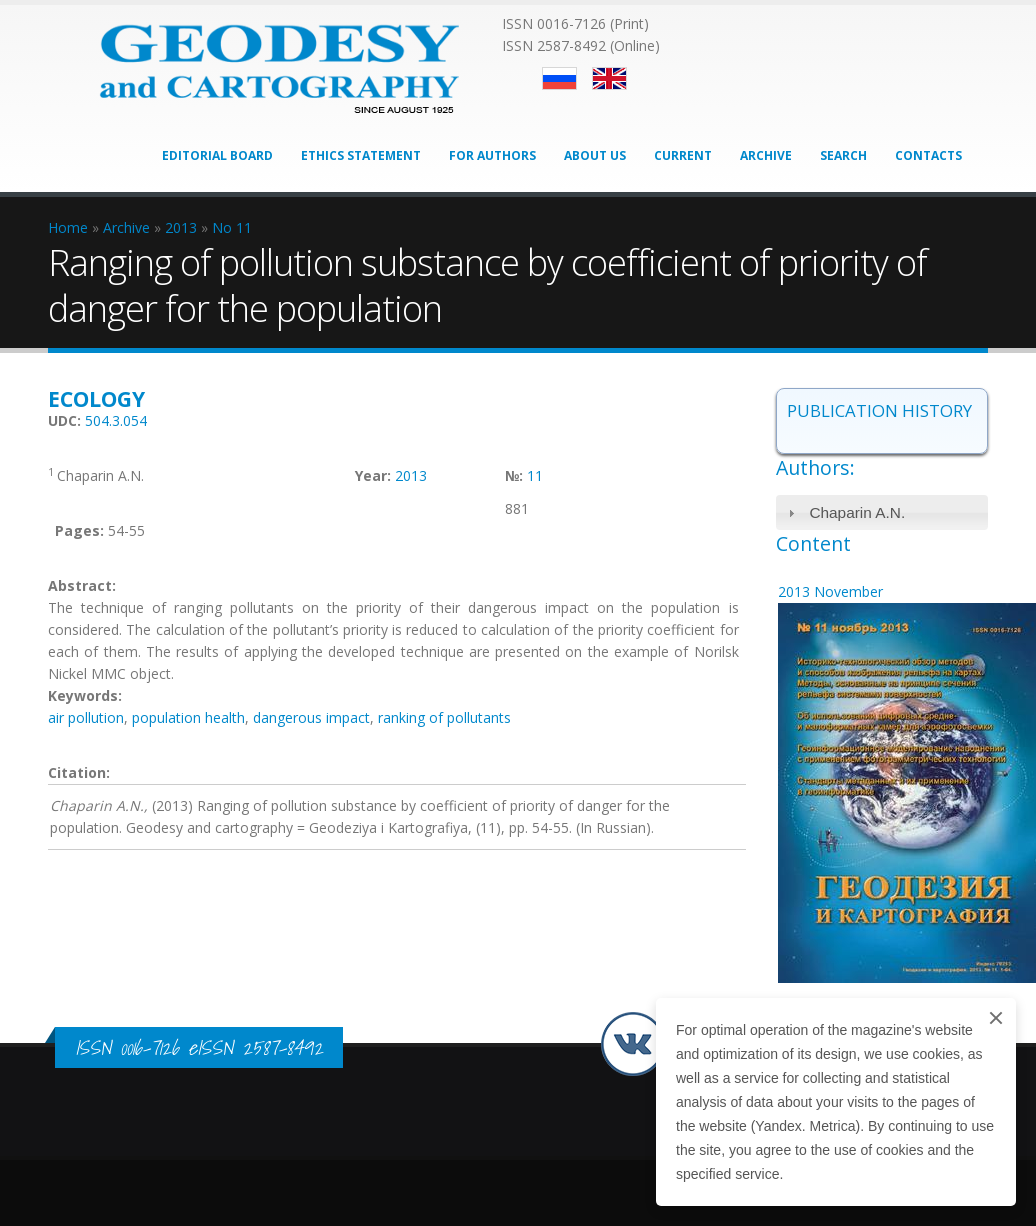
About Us (595, 155)
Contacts (928, 155)
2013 (411, 475)
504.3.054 (116, 420)
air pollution (86, 717)
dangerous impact (311, 717)
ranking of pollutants (444, 717)
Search (843, 155)
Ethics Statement (361, 155)
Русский (559, 78)
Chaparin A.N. (857, 512)
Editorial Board (217, 155)
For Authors (492, 155)
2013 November (830, 591)
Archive (766, 155)
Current (683, 155)
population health (188, 717)
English (609, 78)
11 (535, 475)
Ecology (96, 399)
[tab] (882, 512)
